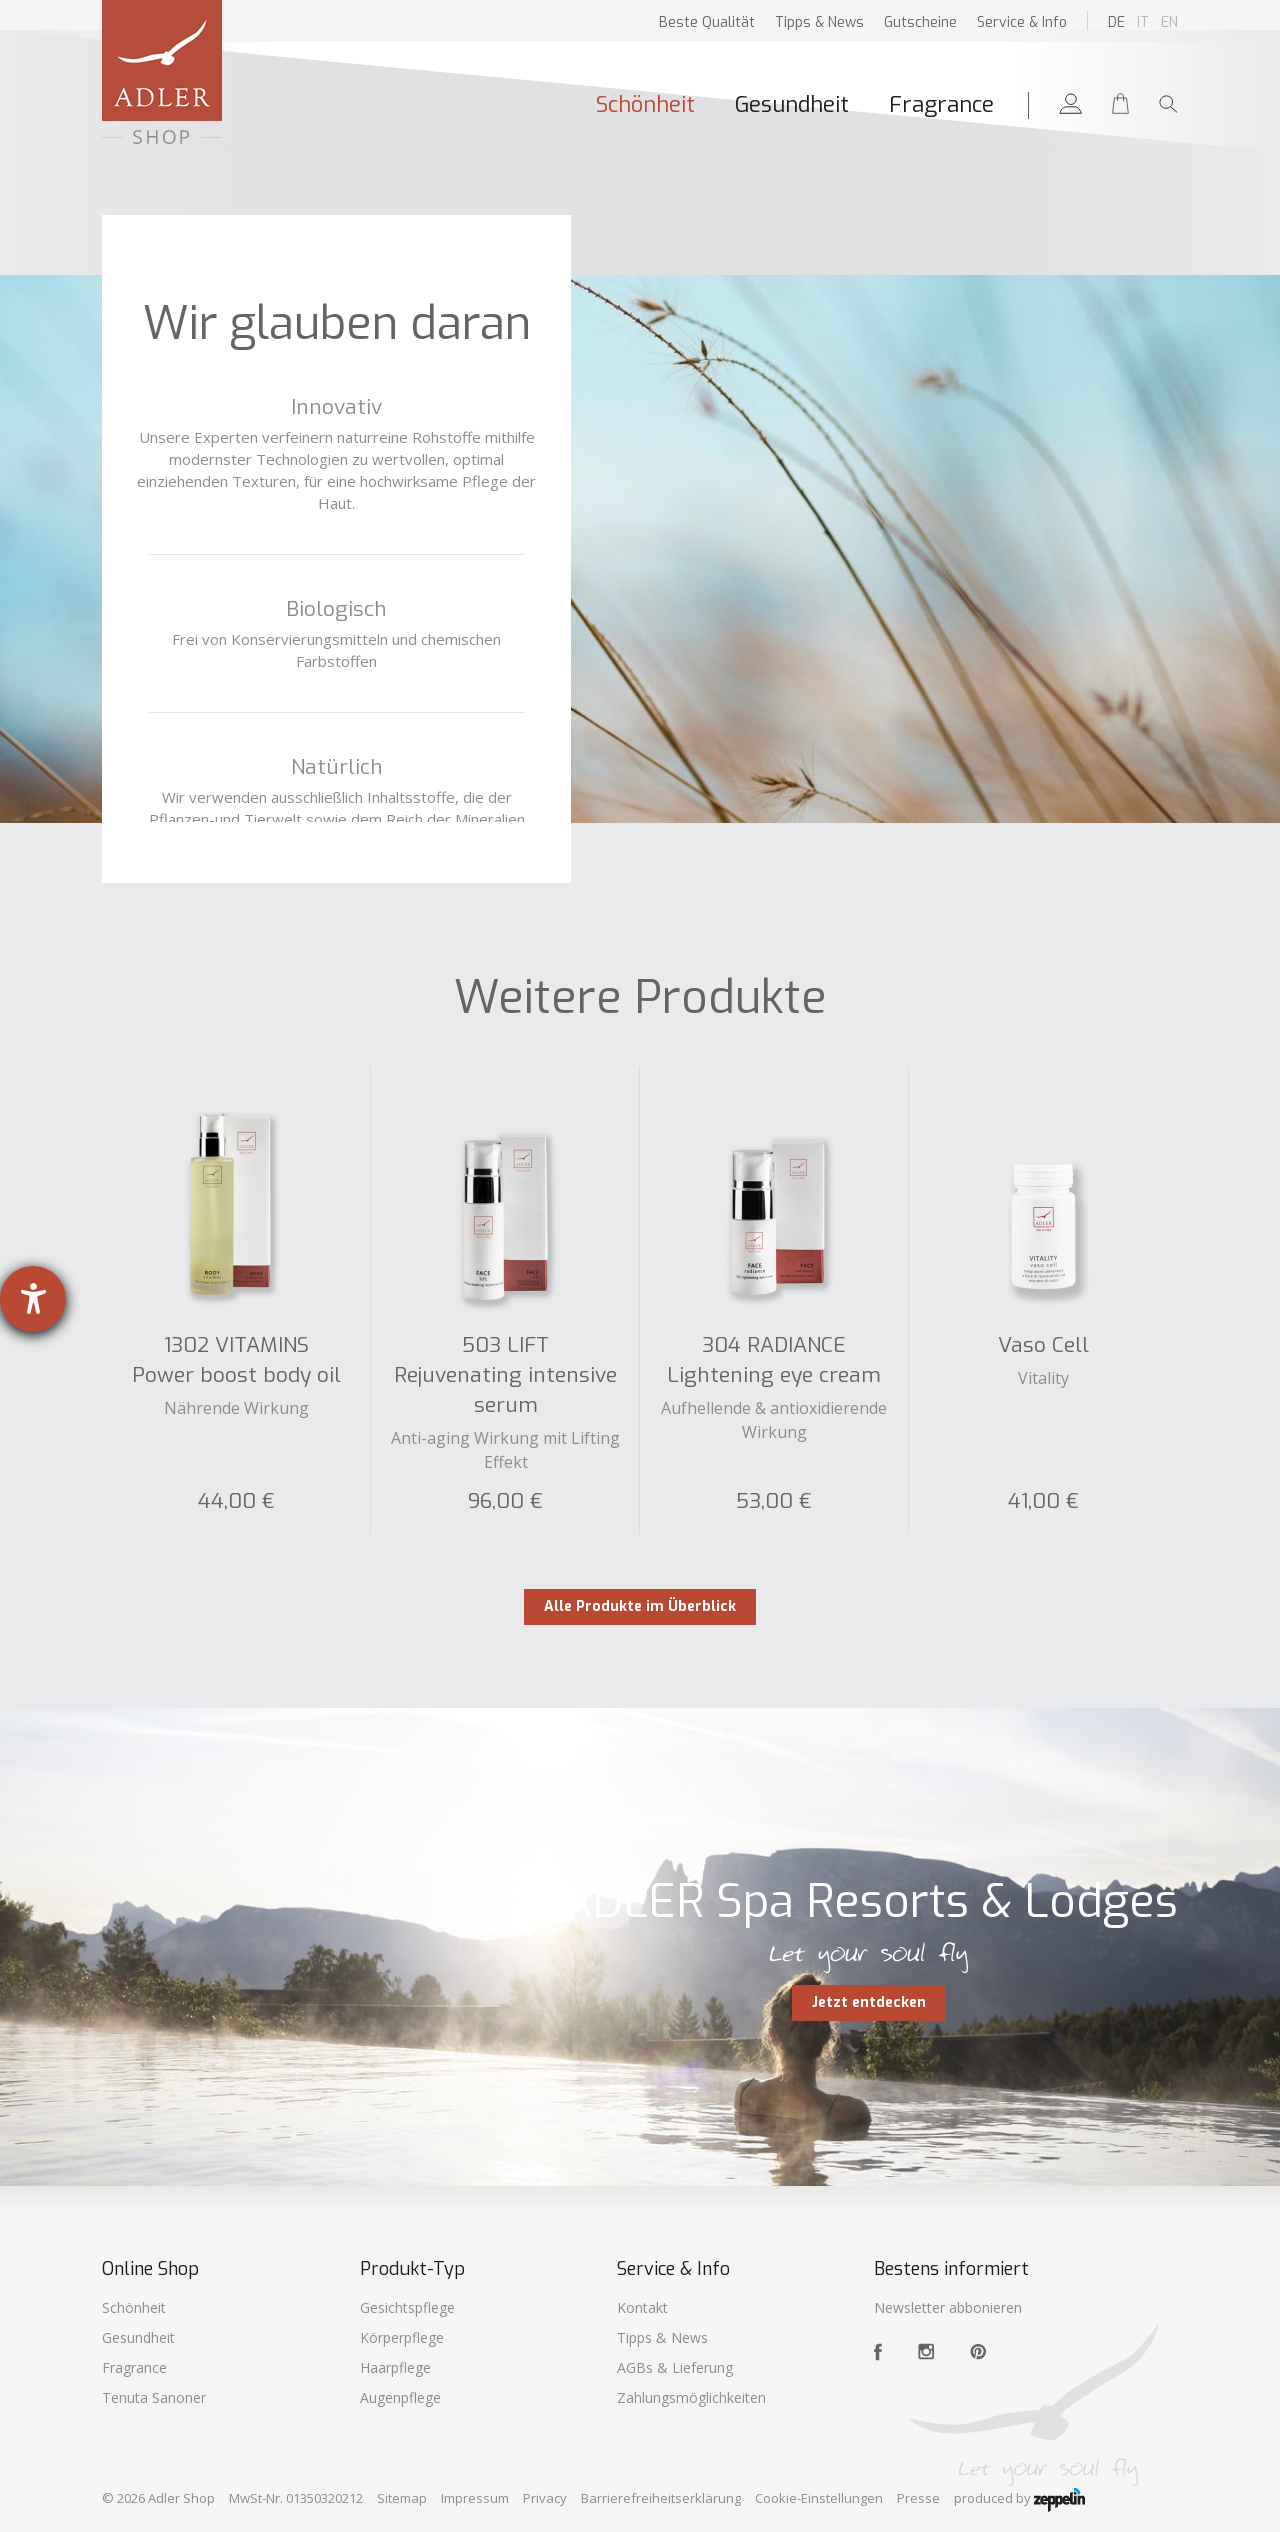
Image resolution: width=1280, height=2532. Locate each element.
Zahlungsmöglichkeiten (691, 2397)
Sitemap (402, 2498)
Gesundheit (792, 104)
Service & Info (1022, 22)
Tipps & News (819, 22)
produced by (1019, 2500)
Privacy (545, 2498)
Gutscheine (920, 22)
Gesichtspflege (407, 2307)
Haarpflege (395, 2367)
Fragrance (941, 104)
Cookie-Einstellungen (819, 2498)
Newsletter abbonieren (948, 2307)
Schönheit (645, 104)
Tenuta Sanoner (154, 2397)
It (1143, 22)
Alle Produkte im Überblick (640, 1606)
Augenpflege (400, 2397)
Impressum (475, 2498)
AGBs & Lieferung (675, 2367)
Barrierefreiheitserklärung (661, 2498)
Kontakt (642, 2307)
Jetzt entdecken (869, 2002)
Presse (918, 2498)
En (1169, 22)
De (1116, 22)
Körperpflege (402, 2337)
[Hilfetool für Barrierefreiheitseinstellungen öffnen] (33, 1299)
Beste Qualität (707, 22)
